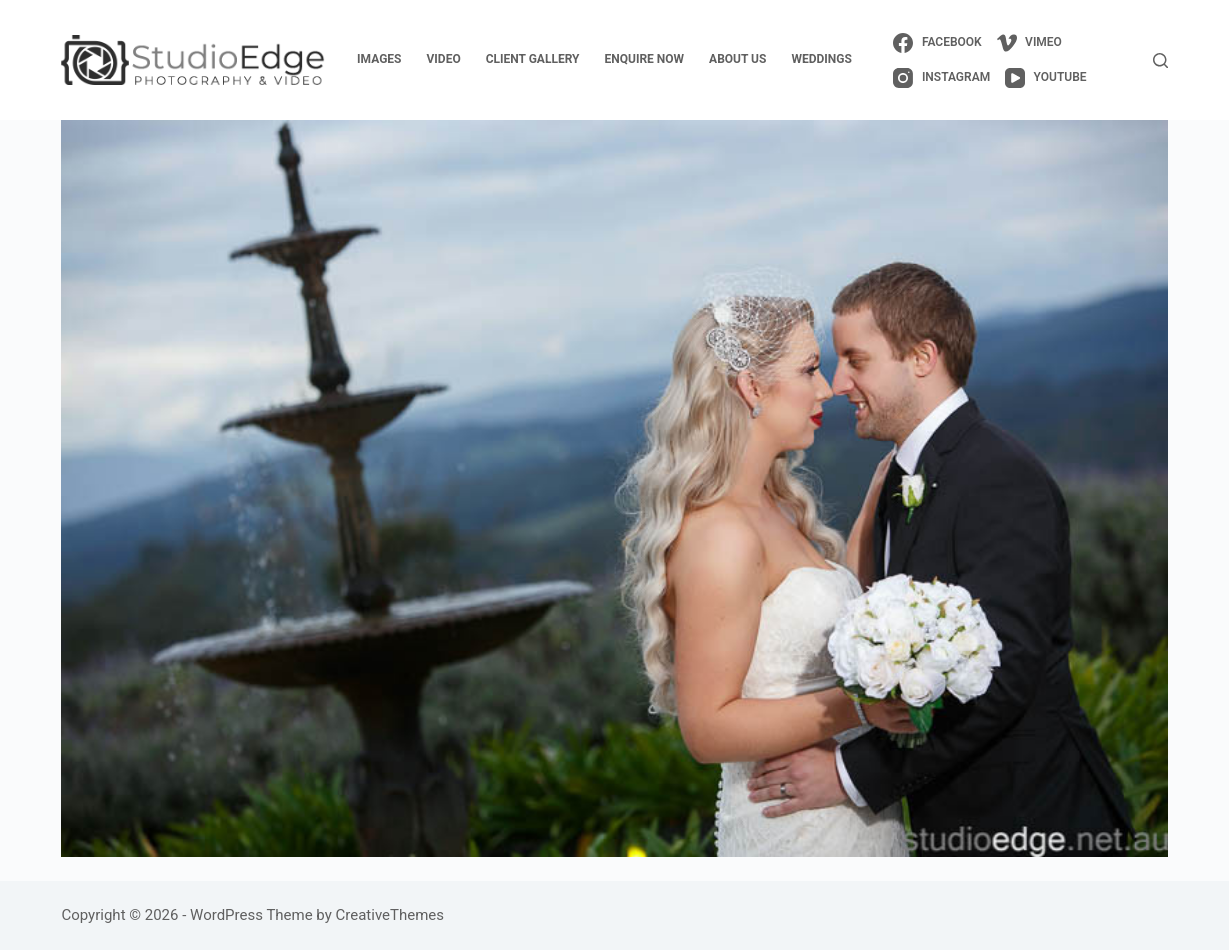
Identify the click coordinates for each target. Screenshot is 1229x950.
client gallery (533, 59)
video (444, 59)
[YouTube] (1045, 78)
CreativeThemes (390, 915)
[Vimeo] (1029, 43)
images (379, 59)
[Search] (1160, 60)
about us (737, 59)
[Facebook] (937, 43)
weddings (821, 59)
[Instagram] (941, 78)
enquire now (645, 59)
